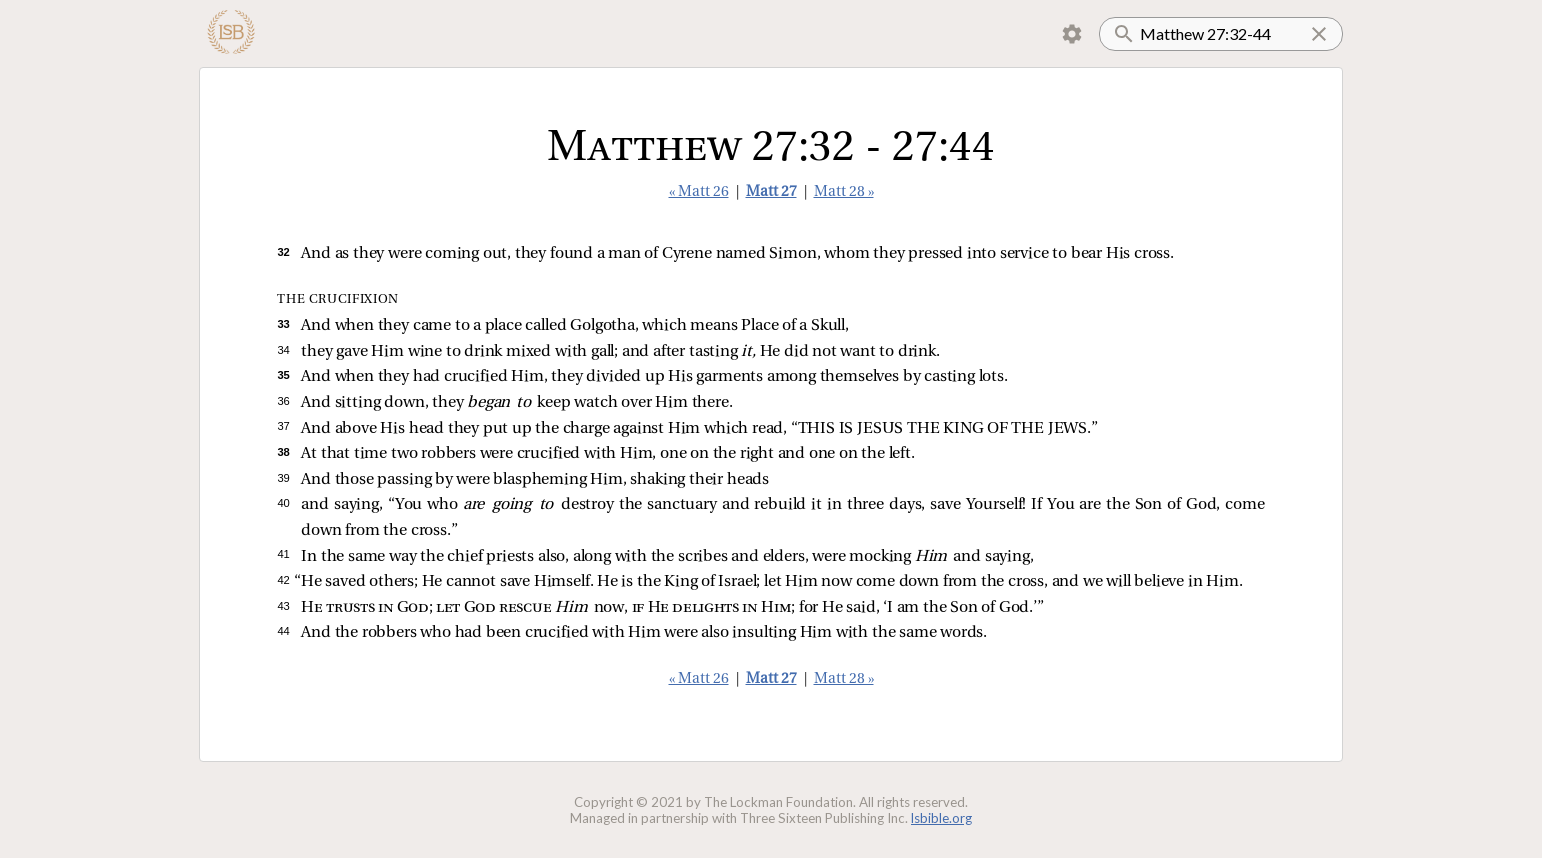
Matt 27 (771, 192)
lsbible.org (941, 818)
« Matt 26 (699, 192)
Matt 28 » (844, 192)
